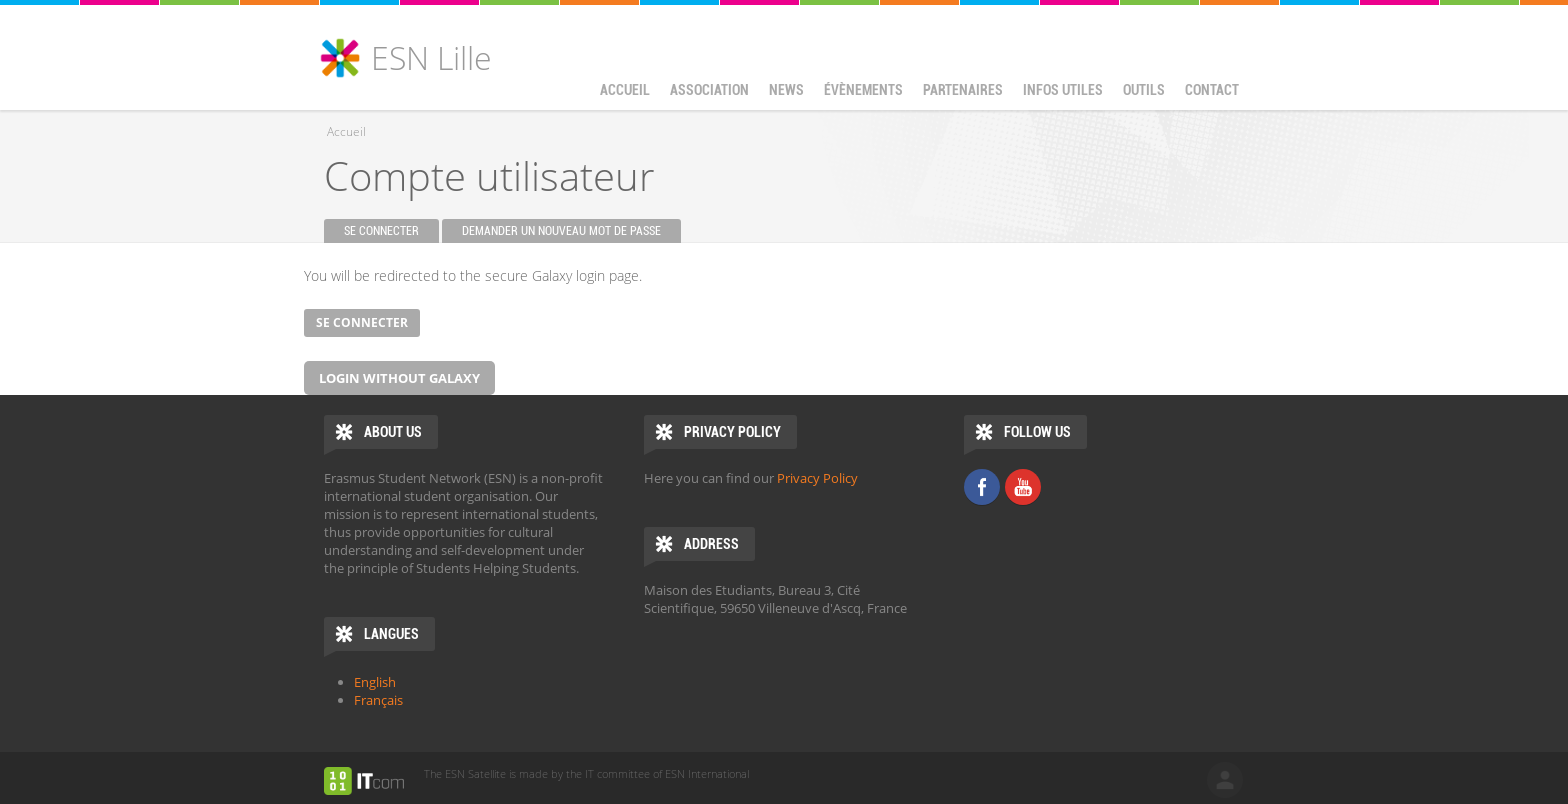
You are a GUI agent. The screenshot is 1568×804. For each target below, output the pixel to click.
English (375, 682)
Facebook (982, 487)
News (786, 90)
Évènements (858, 93)
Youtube (1023, 487)
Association (704, 93)
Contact (1212, 90)
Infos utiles (1058, 93)
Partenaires (963, 90)
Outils (1139, 93)
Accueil (625, 90)
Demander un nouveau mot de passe (561, 231)
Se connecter (391, 231)
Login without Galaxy (399, 378)
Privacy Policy (817, 478)
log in (1225, 780)
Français (378, 700)
